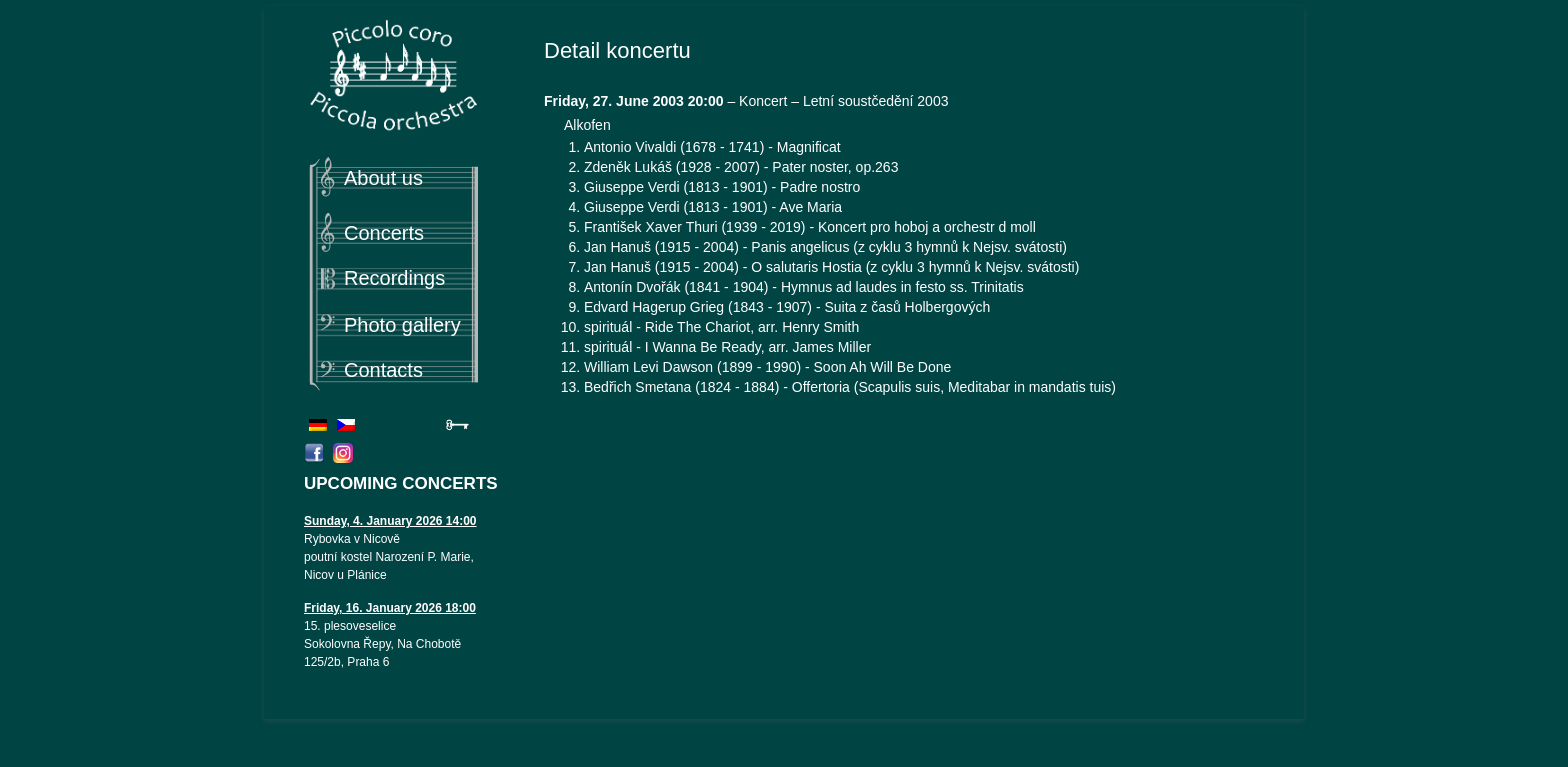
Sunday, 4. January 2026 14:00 (390, 521)
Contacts (383, 370)
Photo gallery (402, 325)
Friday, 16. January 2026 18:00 (390, 608)
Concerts (384, 233)
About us (383, 178)
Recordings (394, 278)
